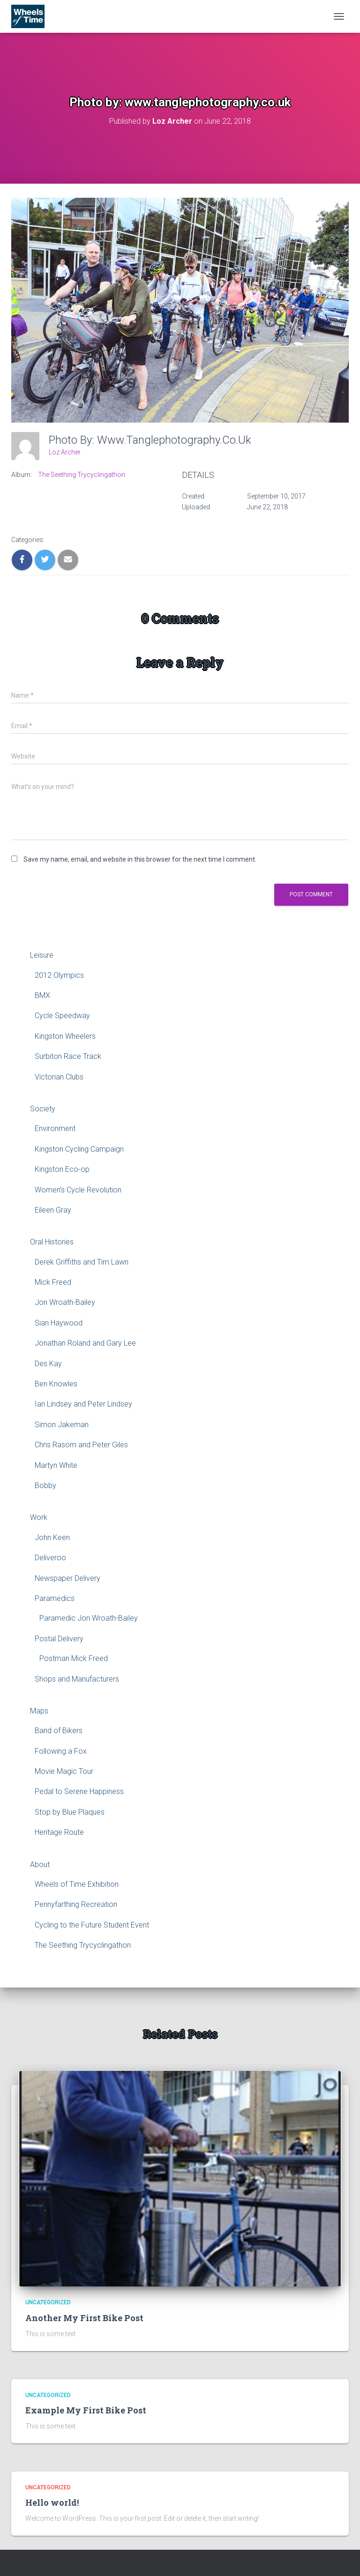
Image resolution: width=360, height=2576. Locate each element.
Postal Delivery (59, 1638)
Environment (55, 1128)
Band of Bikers (58, 1730)
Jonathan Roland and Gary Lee (85, 1343)
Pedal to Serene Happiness (79, 1791)
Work (38, 1517)
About (40, 1864)
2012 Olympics (59, 975)
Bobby (45, 1485)
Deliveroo (50, 1557)
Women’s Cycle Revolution (78, 1189)
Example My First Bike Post (85, 2410)
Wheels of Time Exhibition (77, 1884)
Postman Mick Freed (73, 1658)
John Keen (52, 1537)
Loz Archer (65, 452)
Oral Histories (52, 1241)
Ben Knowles (56, 1383)
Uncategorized (48, 2302)
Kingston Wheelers (65, 1036)
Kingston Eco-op (62, 1169)
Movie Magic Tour (64, 1771)
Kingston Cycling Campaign (79, 1149)
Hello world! (52, 2502)
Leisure (41, 955)
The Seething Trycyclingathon (81, 474)
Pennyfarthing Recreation (76, 1904)
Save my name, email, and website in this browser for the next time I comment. (139, 859)
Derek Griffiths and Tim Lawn (81, 1262)
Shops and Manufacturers (77, 1679)
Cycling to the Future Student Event (92, 1925)
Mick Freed (53, 1282)
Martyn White (56, 1465)
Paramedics (55, 1598)
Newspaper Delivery (67, 1578)
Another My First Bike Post (84, 2317)
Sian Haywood (58, 1322)
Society (42, 1108)
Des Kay (48, 1363)
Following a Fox (61, 1751)
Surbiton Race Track (68, 1056)
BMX (42, 995)
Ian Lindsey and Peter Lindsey (83, 1404)
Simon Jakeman (62, 1424)
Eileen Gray (53, 1210)
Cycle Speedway (62, 1015)
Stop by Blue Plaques (70, 1812)
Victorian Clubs (59, 1076)
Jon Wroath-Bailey (65, 1302)
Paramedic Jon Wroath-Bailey (88, 1618)
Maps (39, 1710)
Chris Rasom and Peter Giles (81, 1444)
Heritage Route (59, 1832)
